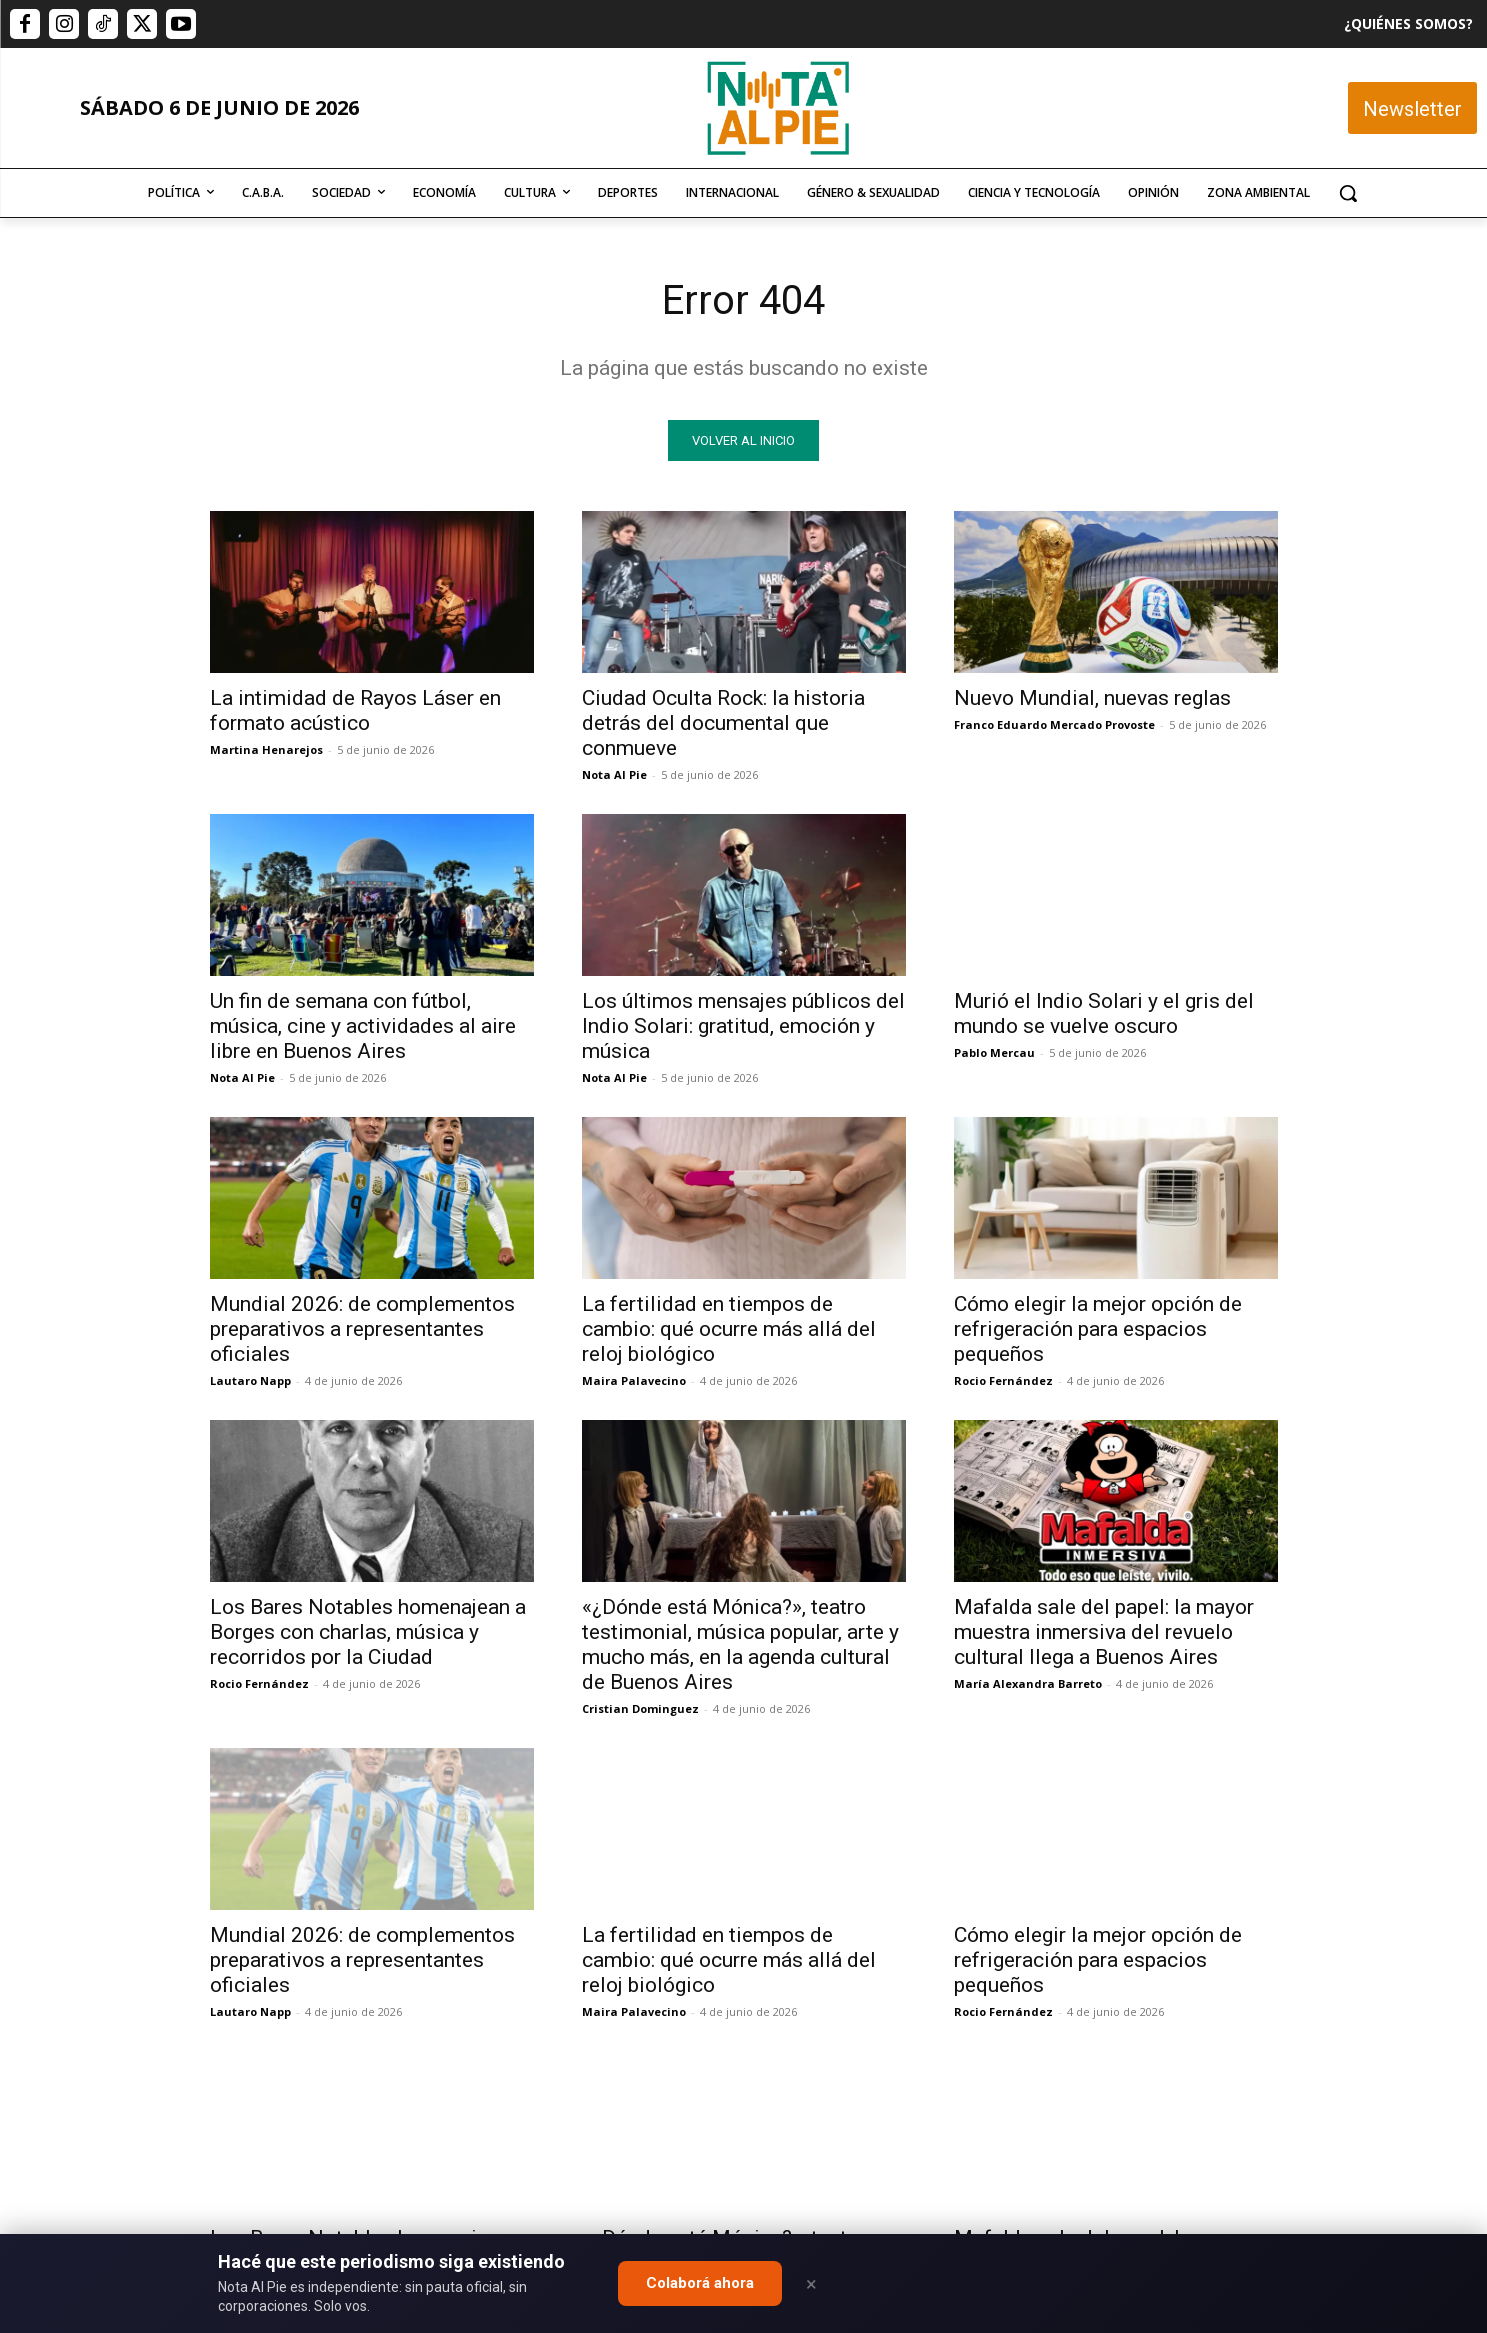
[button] (1348, 193)
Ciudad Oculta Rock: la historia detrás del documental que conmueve (723, 723)
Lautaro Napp (250, 1380)
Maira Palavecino (634, 1380)
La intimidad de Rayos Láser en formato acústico (355, 710)
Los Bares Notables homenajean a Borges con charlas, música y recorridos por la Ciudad (368, 1632)
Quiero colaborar (1387, 1908)
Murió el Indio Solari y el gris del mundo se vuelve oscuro (1104, 1013)
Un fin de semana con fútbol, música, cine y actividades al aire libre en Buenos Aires (363, 1026)
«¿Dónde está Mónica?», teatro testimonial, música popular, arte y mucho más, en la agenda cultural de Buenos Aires (740, 1644)
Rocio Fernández (1003, 1380)
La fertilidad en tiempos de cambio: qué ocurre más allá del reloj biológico (729, 1329)
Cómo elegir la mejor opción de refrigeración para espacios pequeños (1098, 1329)
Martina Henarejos (266, 749)
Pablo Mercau (994, 1052)
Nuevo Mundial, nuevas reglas (1092, 698)
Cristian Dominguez (640, 1708)
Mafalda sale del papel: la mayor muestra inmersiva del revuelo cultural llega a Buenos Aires (1104, 1632)
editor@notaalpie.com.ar (656, 2223)
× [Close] (811, 2284)
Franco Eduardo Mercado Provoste (1054, 724)
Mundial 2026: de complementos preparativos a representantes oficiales (362, 1329)
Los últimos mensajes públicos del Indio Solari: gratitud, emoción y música (743, 1026)
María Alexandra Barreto (1028, 1683)
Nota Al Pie (614, 774)
